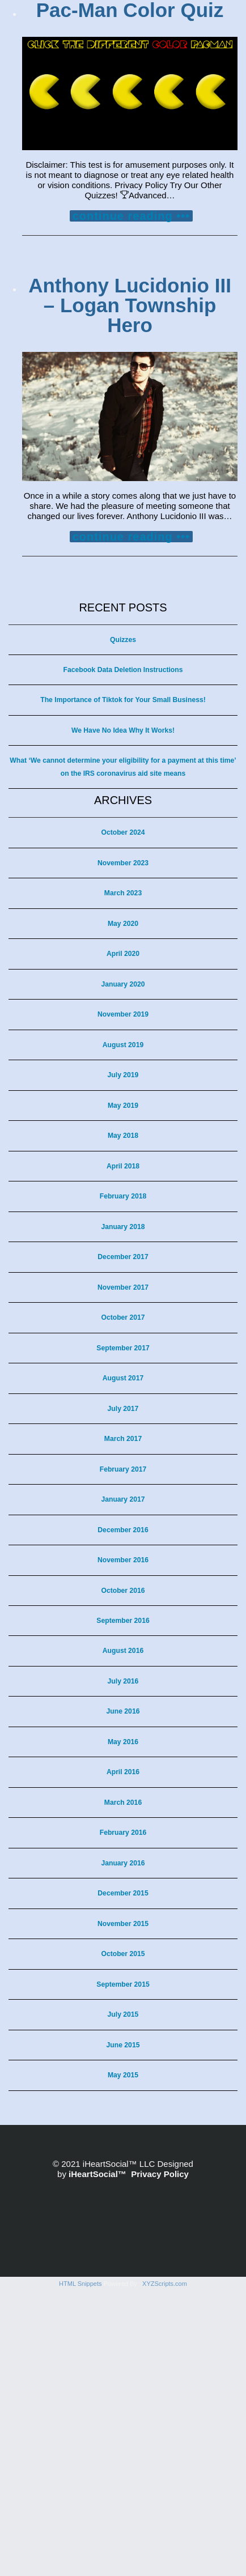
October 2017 (123, 1317)
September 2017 (122, 1348)
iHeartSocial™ (97, 2174)
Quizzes (123, 640)
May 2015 (123, 2075)
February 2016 (123, 1833)
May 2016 (123, 1742)
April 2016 (123, 1772)
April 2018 (123, 1166)
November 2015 (123, 1924)
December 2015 (122, 1893)
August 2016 (123, 1651)
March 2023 (123, 893)
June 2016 (123, 1711)
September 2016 (122, 1621)
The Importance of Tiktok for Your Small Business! (123, 700)
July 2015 (123, 2014)
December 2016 (122, 1530)
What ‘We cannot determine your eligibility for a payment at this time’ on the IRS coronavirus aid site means (123, 766)
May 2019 (123, 1106)
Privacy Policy (160, 2174)
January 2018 (123, 1227)
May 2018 (123, 1136)
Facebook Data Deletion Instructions (123, 670)
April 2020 (123, 954)
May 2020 (123, 924)
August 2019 (123, 1045)
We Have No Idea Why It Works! (123, 730)
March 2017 (123, 1439)
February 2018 (123, 1196)
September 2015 (122, 1984)
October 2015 (123, 1954)
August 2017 (123, 1378)
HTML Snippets (80, 2569)
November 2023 (123, 863)
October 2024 (123, 832)
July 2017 (123, 1409)
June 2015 (123, 2045)
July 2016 (123, 1681)
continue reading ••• (131, 216)
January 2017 (123, 1499)
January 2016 (123, 1863)
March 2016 (123, 1802)
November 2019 (123, 1014)
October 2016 (123, 1591)
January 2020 (123, 984)
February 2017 (123, 1469)
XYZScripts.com (164, 2569)
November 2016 (123, 1560)
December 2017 (122, 1257)
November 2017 (123, 1287)
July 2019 (123, 1075)
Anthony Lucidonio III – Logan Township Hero (129, 305)
